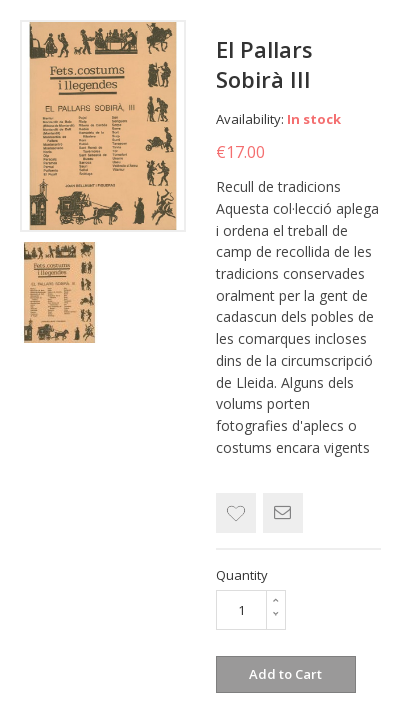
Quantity (242, 575)
